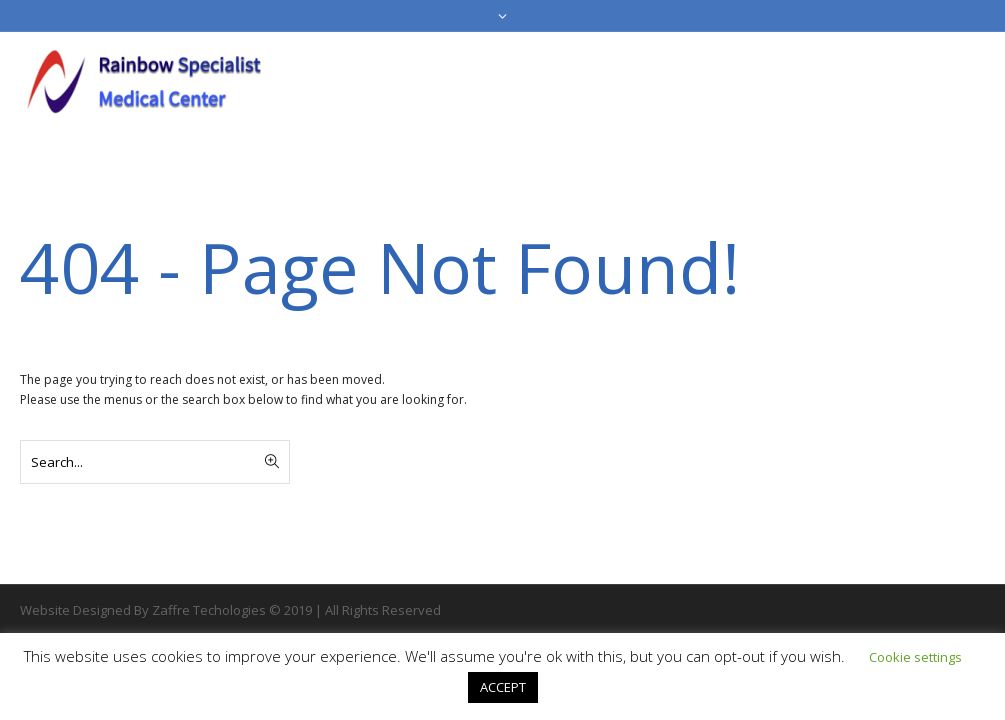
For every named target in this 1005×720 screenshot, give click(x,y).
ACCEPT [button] (503, 687)
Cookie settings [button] (915, 657)
